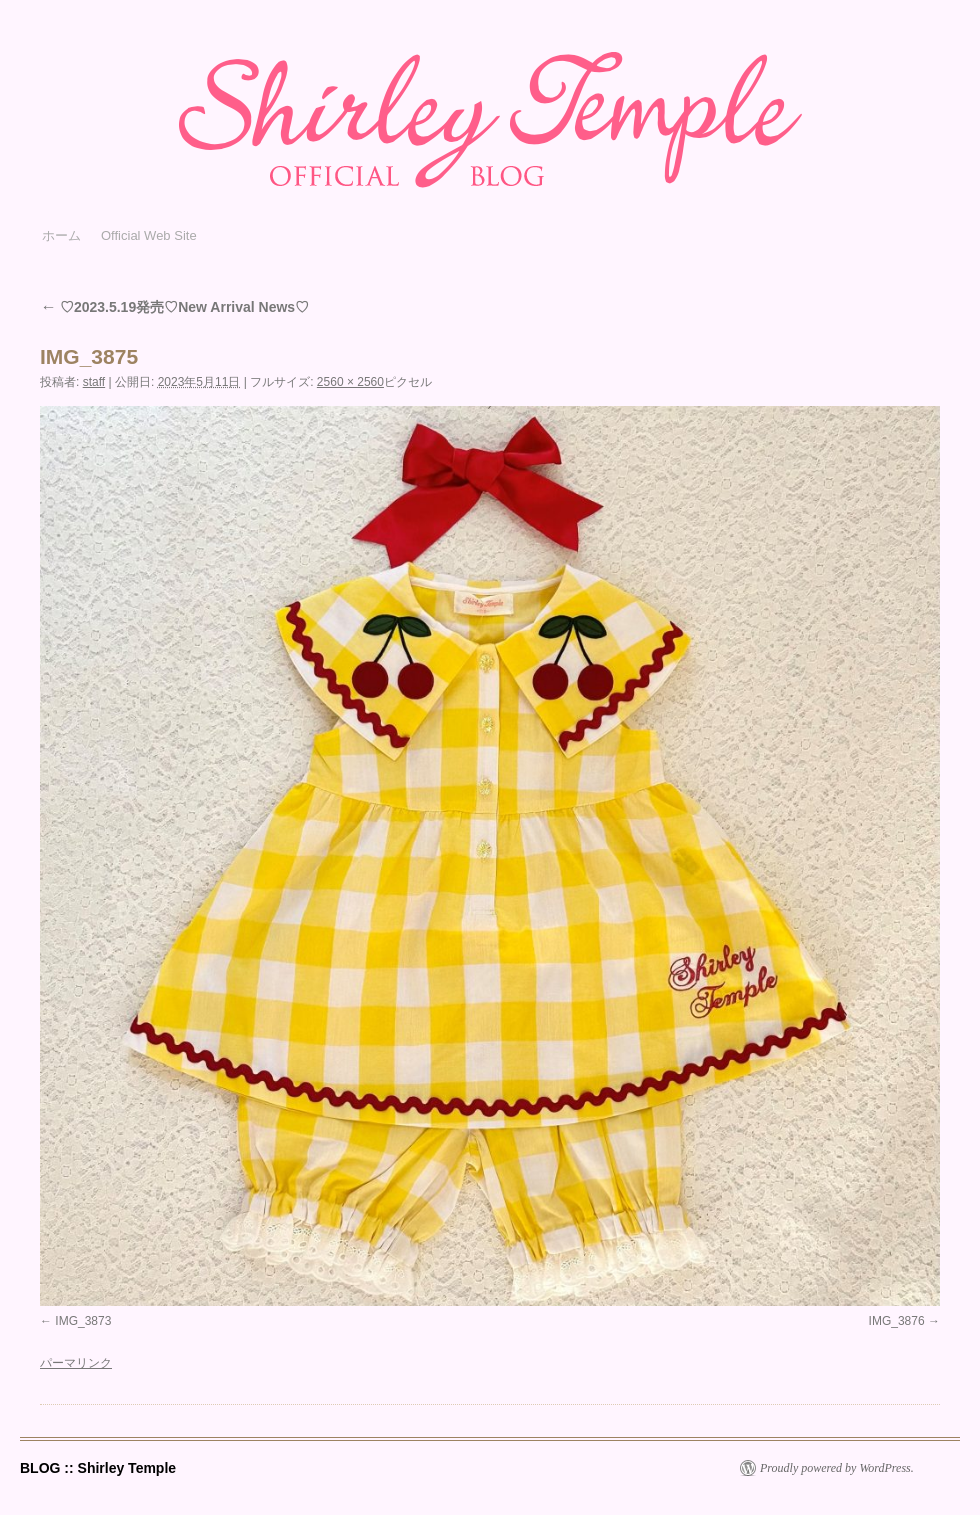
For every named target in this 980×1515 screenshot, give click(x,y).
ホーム (61, 235)
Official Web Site (149, 235)
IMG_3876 (897, 1321)
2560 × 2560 (350, 382)
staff (94, 382)
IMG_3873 (83, 1321)
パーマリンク (76, 1363)
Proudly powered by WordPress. (837, 1468)
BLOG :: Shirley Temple (98, 1468)
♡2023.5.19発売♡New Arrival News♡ (174, 307)
